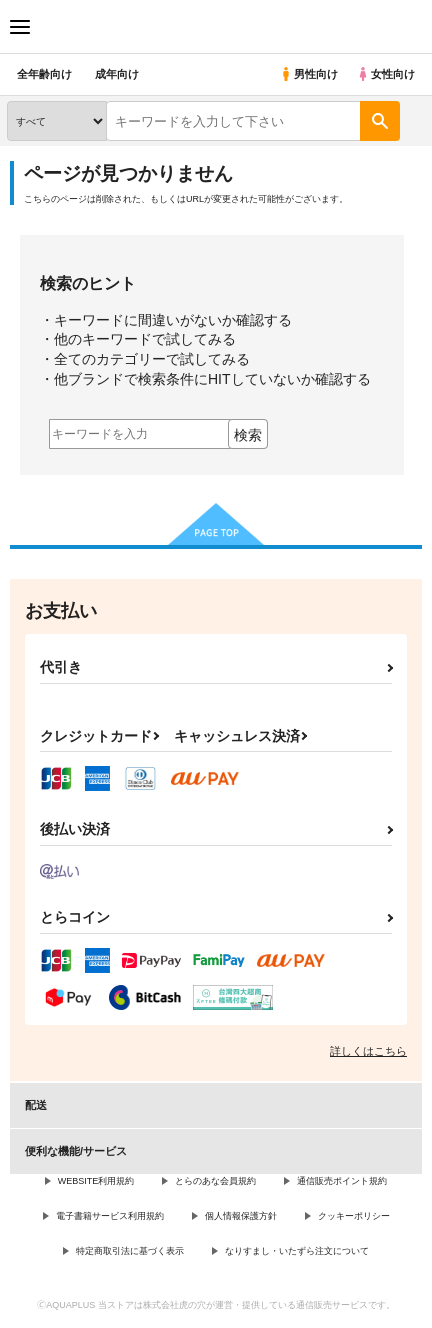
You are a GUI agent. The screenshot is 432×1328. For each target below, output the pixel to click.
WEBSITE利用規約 (96, 1181)
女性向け (385, 74)
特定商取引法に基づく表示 (130, 1251)
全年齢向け (44, 74)
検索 (248, 435)
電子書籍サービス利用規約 (110, 1216)
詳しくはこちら (368, 1051)
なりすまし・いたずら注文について (297, 1251)
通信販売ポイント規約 (342, 1181)
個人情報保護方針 (241, 1216)
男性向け (308, 74)
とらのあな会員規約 (215, 1181)
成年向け (117, 74)
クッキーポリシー (354, 1216)
